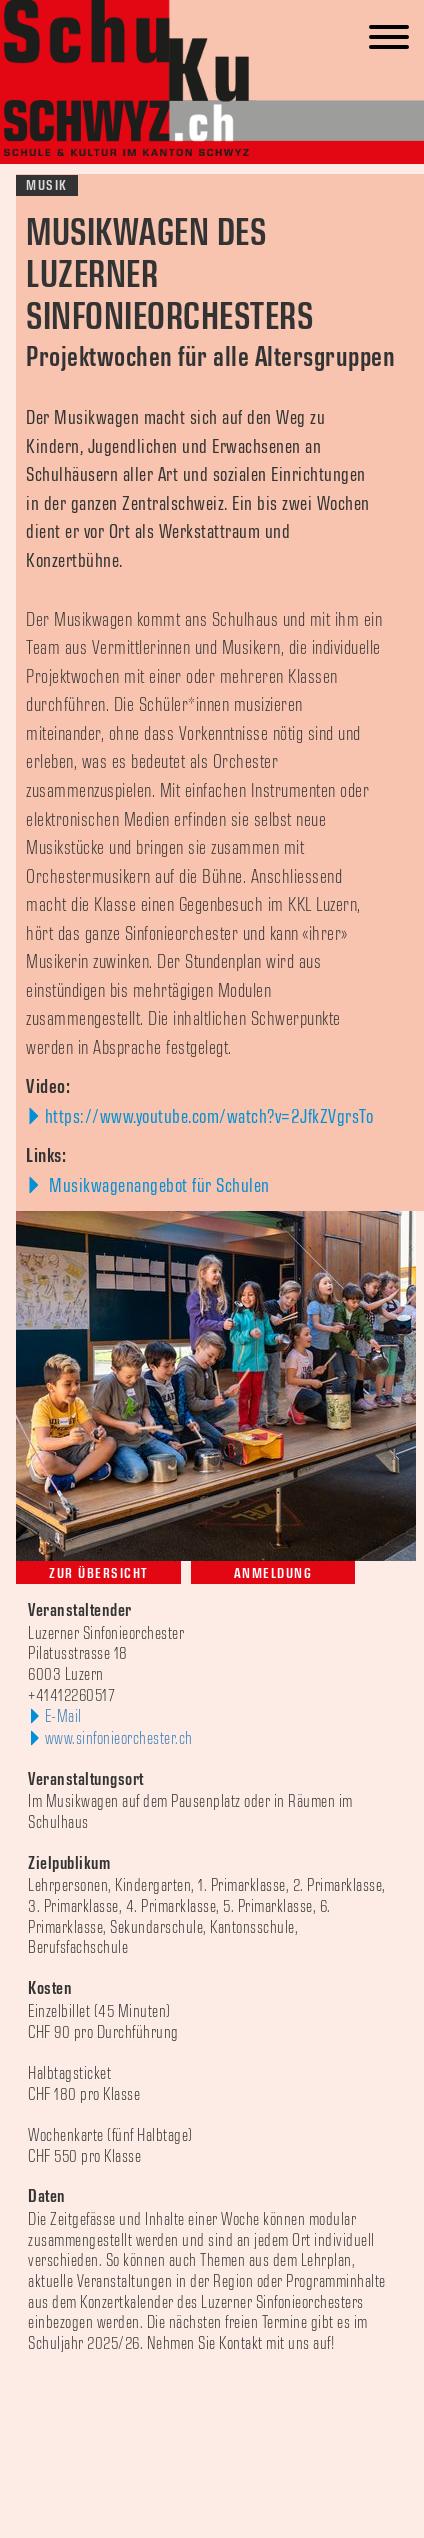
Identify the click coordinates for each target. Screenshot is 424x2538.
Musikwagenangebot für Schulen (157, 1186)
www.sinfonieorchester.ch (119, 1739)
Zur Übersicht (98, 1573)
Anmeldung (273, 1573)
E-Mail (63, 1717)
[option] (212, 2385)
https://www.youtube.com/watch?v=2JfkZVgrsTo (209, 1117)
